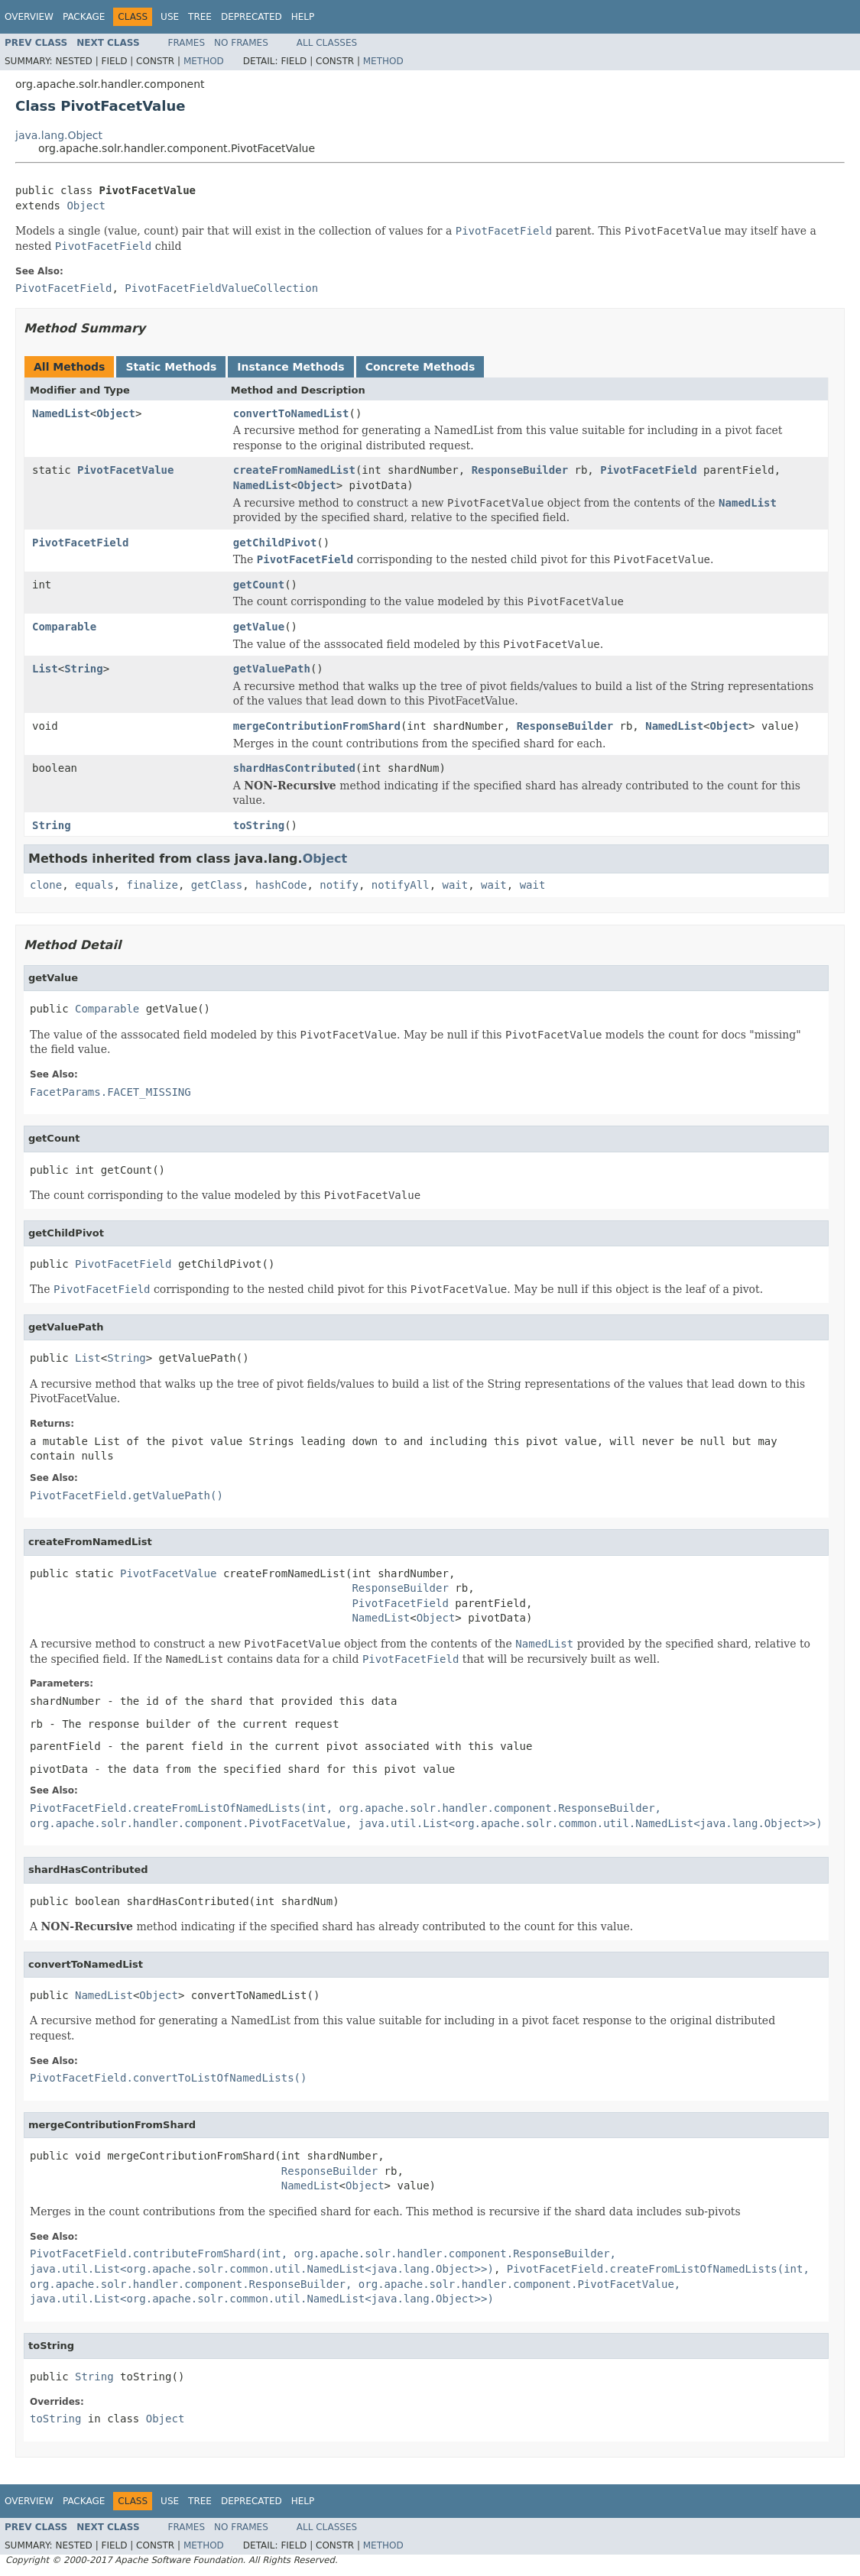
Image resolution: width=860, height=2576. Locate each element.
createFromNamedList (294, 470)
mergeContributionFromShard (317, 726)
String (83, 669)
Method (203, 61)
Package (84, 16)
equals (94, 885)
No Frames (241, 42)
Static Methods (170, 367)
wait (456, 885)
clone (46, 885)
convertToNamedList (291, 413)
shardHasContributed (294, 768)
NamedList (61, 413)
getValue (258, 627)
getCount (258, 584)
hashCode (281, 885)
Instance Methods (290, 367)
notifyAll (401, 885)
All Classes (327, 42)
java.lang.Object (58, 135)
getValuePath (271, 669)
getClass (216, 885)
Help (303, 16)
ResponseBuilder (520, 470)
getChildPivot (275, 542)
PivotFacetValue (125, 470)
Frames (187, 42)
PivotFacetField (648, 470)
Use (170, 16)
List (45, 669)
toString (258, 825)
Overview (29, 16)
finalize (151, 885)
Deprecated (251, 16)
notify (339, 885)
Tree (200, 16)
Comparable (64, 627)
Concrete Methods (420, 367)
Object (86, 205)
